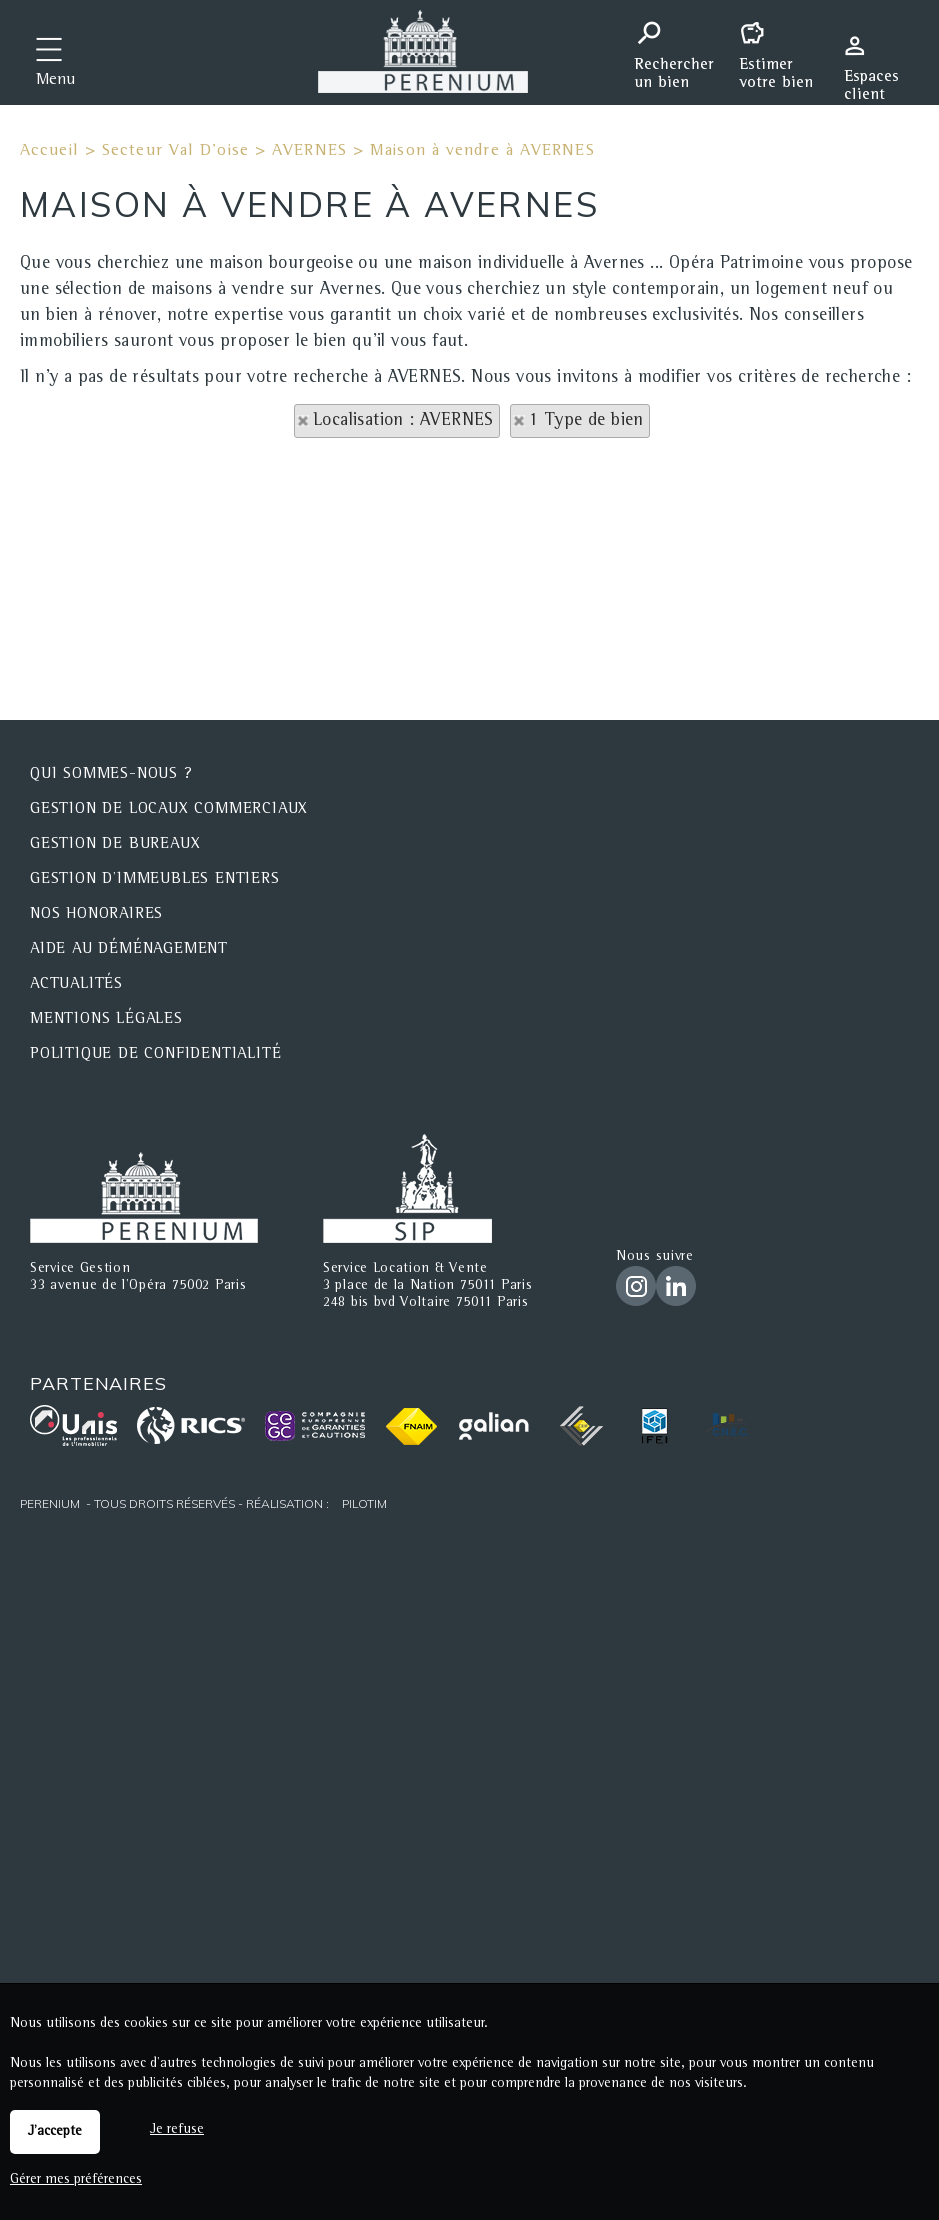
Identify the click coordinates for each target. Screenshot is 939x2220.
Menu (55, 81)
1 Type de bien (586, 421)
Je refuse (177, 2130)
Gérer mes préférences (76, 2180)
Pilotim (364, 1503)
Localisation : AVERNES (403, 421)
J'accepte (55, 2132)
